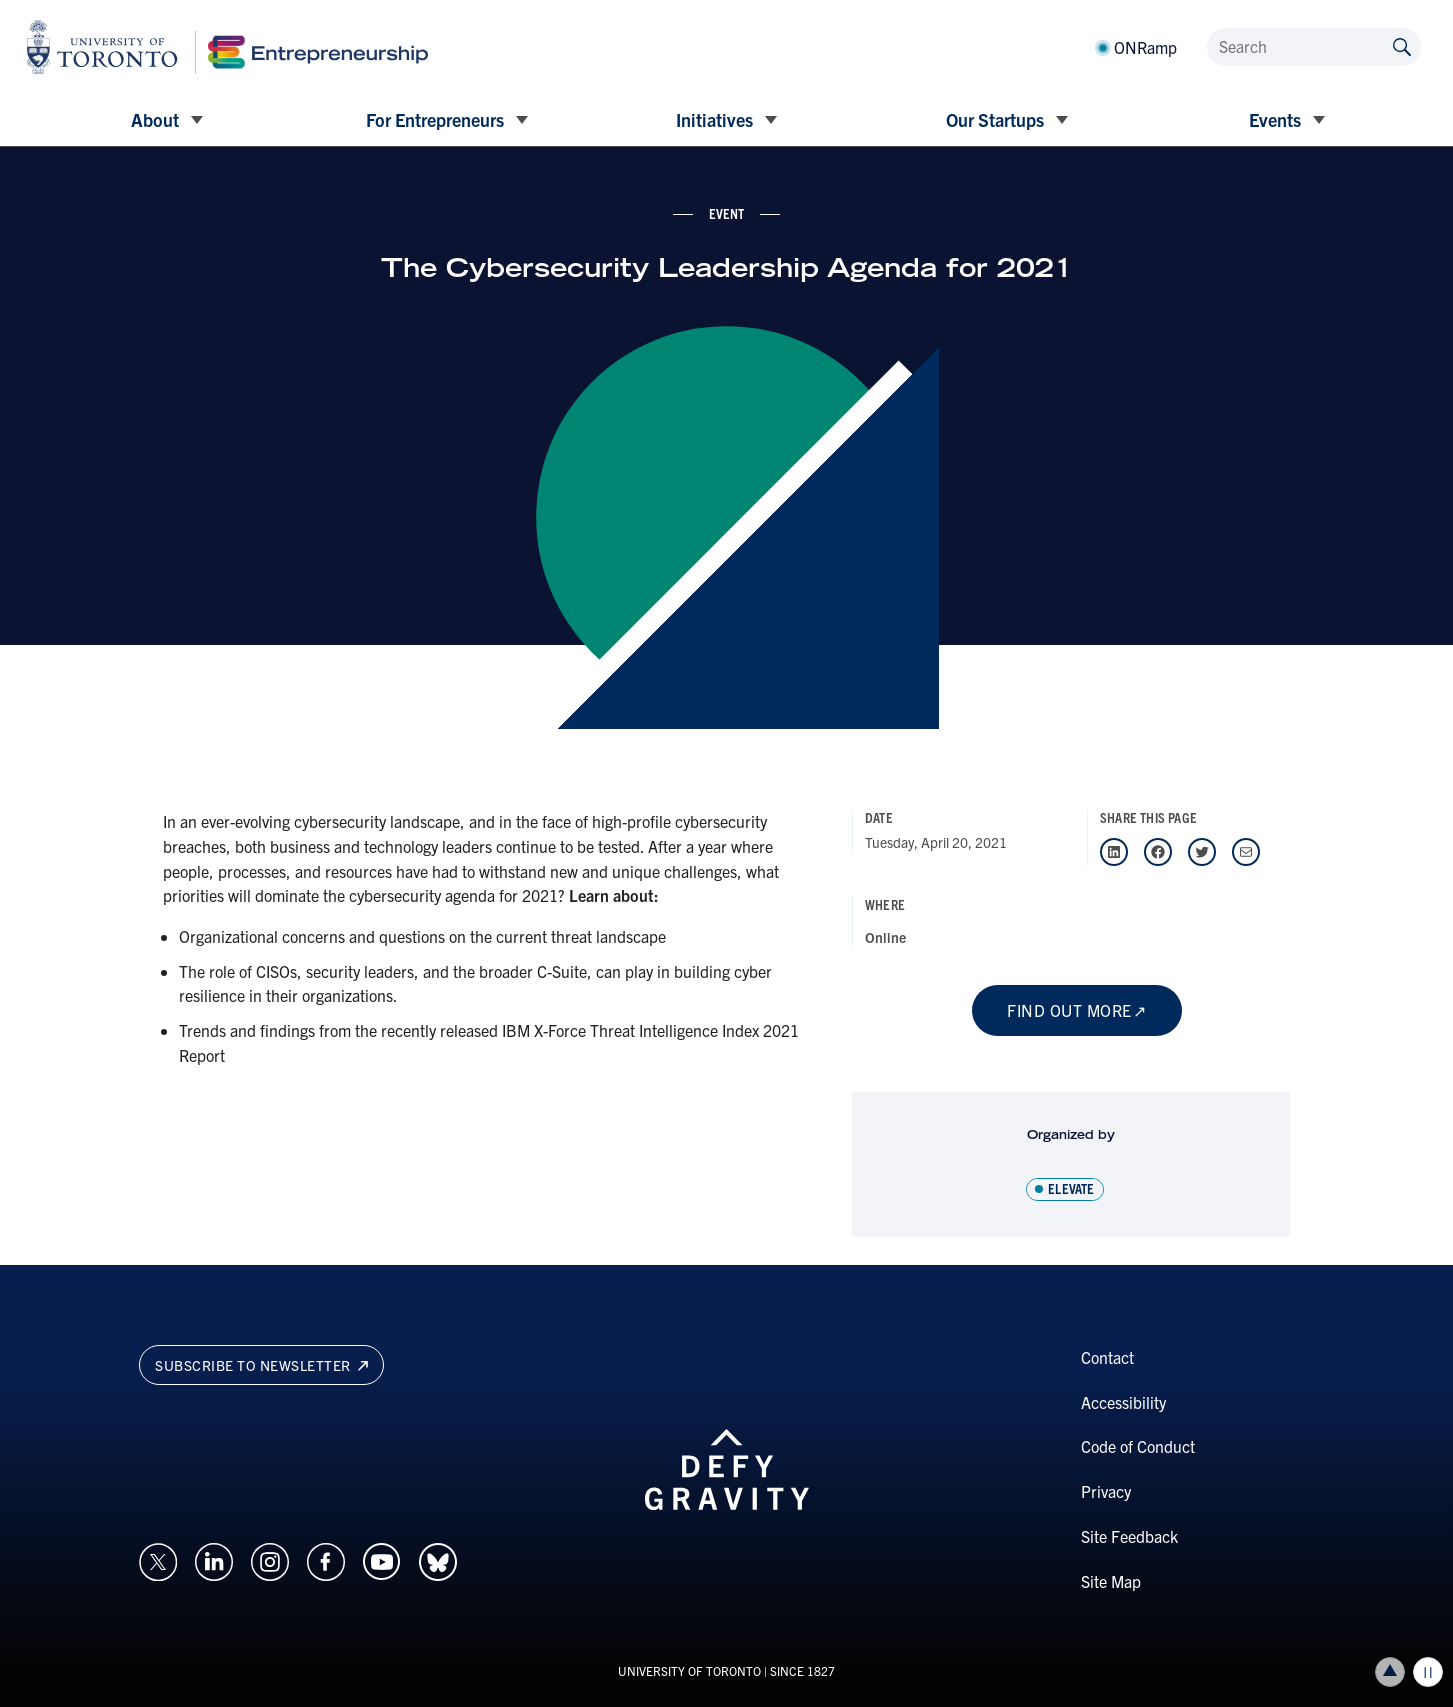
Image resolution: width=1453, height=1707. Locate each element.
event (727, 213)
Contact (1107, 1357)
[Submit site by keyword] (1402, 45)
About (155, 119)
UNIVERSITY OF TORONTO (689, 1670)
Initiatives (714, 119)
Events (1275, 119)
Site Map (1111, 1581)
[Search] (1314, 47)
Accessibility (1123, 1402)
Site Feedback (1129, 1536)
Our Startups (995, 119)
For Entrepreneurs (435, 119)
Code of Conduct (1138, 1446)
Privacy (1106, 1491)
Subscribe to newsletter (261, 1365)
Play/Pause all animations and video (1428, 1672)
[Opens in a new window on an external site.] (158, 1560)
